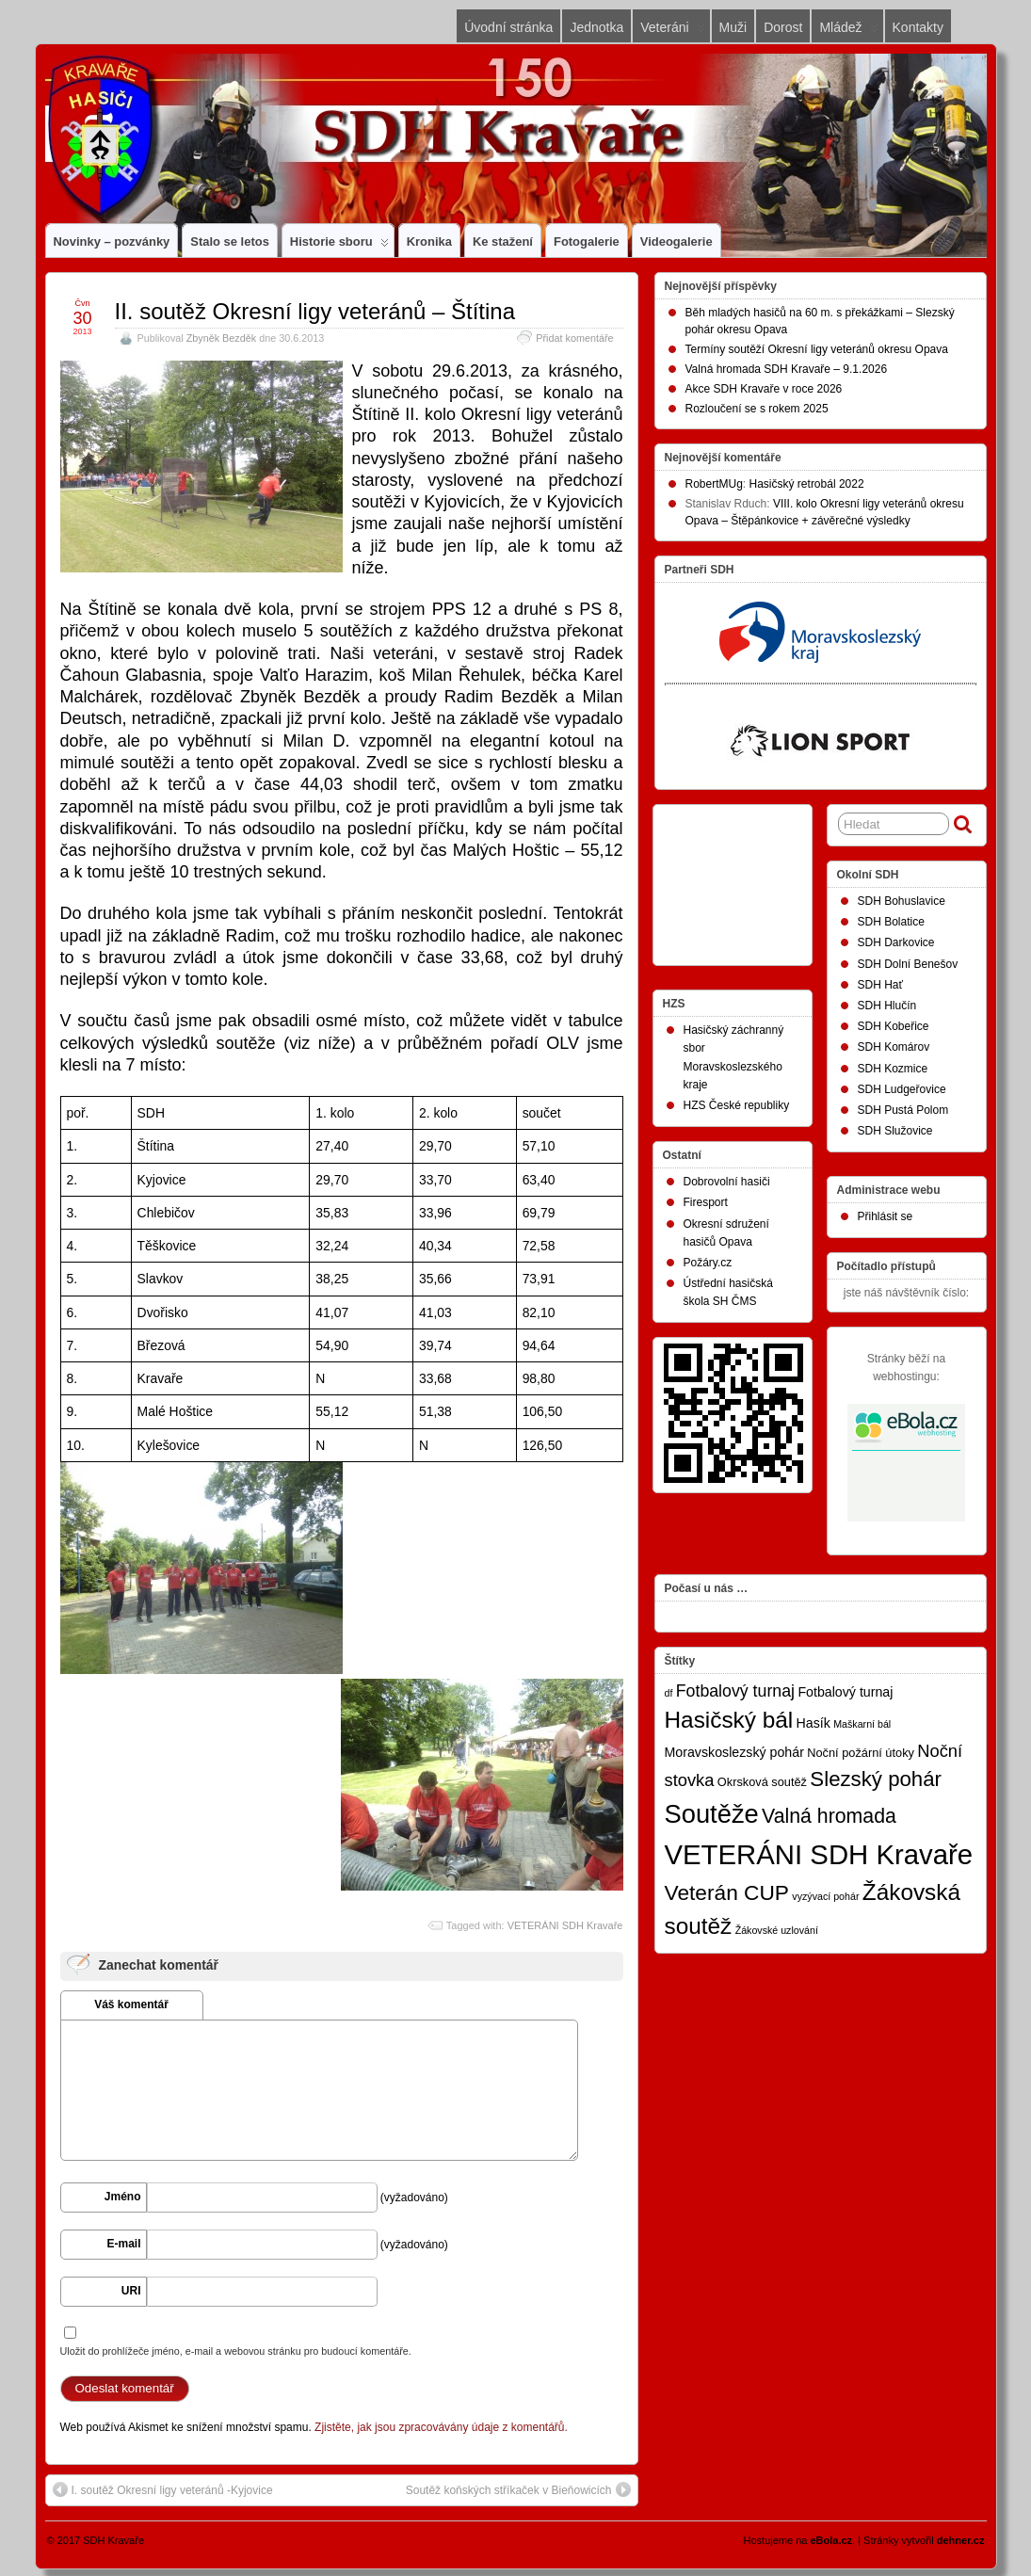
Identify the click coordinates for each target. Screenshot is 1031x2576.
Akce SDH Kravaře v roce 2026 (764, 388)
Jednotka (596, 27)
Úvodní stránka (508, 27)
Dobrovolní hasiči (727, 1181)
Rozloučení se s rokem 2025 (757, 408)
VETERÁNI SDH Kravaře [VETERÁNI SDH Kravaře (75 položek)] (819, 1854)
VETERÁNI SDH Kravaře (565, 1925)
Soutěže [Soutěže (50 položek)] (712, 1813)
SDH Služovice (895, 1130)
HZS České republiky (737, 1105)
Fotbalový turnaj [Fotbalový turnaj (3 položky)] (845, 1691)
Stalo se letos (229, 241)
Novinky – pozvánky (112, 241)
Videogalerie (676, 241)
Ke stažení (503, 241)
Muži (733, 27)
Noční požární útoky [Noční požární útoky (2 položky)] (860, 1753)
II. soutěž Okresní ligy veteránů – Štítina (315, 311)
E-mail (123, 2243)
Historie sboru (339, 245)
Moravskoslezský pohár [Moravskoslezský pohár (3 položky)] (734, 1752)
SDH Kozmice (893, 1068)
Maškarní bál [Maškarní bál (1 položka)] (862, 1724)
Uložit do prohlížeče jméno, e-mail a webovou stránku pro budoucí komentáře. (235, 2351)
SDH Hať (881, 984)
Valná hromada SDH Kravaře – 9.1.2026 (786, 369)
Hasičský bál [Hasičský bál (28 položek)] (729, 1719)
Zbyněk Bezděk (221, 338)
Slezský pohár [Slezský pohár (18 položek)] (876, 1779)
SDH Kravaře (113, 2540)
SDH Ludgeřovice (902, 1089)
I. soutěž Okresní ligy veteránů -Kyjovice (163, 2489)
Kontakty (918, 27)
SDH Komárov (894, 1047)
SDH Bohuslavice (901, 901)
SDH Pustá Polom (903, 1110)
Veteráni (672, 31)
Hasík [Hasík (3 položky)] (813, 1723)
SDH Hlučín (887, 1005)
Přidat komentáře (574, 338)
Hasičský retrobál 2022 (806, 484)
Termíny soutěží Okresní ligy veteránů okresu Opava (816, 349)
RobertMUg (714, 484)
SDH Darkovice (896, 942)
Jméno (123, 2196)
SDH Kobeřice (893, 1026)
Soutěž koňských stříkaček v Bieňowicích (518, 2489)
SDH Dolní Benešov (908, 964)
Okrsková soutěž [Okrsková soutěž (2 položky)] (762, 1782)
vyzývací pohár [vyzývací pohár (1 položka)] (825, 1896)
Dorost (783, 27)
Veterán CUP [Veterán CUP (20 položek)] (727, 1892)
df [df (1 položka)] (669, 1693)
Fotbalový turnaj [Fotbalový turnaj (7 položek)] (735, 1691)
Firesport (706, 1202)
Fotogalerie (587, 241)
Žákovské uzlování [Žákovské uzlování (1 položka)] (776, 1930)
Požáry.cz (708, 1262)
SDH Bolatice (891, 921)
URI (131, 2290)
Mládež (848, 31)
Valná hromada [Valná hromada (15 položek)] (829, 1816)
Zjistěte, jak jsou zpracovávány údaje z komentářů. (441, 2427)
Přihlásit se (885, 1216)
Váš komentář (131, 2004)
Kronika (429, 241)
